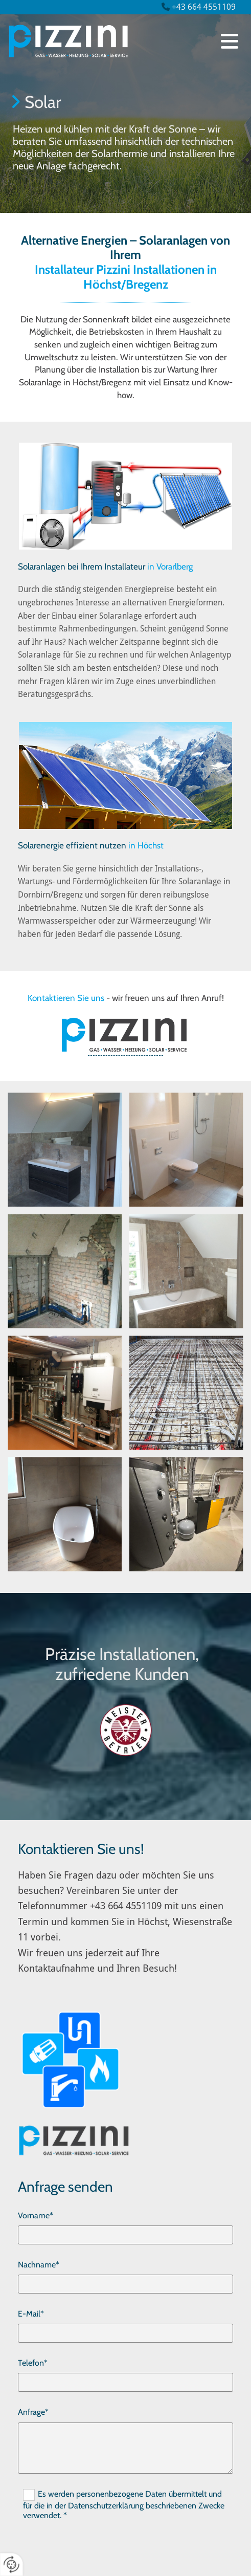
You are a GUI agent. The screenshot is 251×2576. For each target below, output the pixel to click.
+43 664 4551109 (204, 7)
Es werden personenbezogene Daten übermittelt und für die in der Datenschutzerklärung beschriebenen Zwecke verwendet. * (123, 2504)
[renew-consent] (11, 2564)
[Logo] (106, 41)
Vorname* (35, 2215)
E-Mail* (31, 2314)
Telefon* (33, 2363)
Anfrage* (33, 2412)
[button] (229, 41)
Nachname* (38, 2264)
